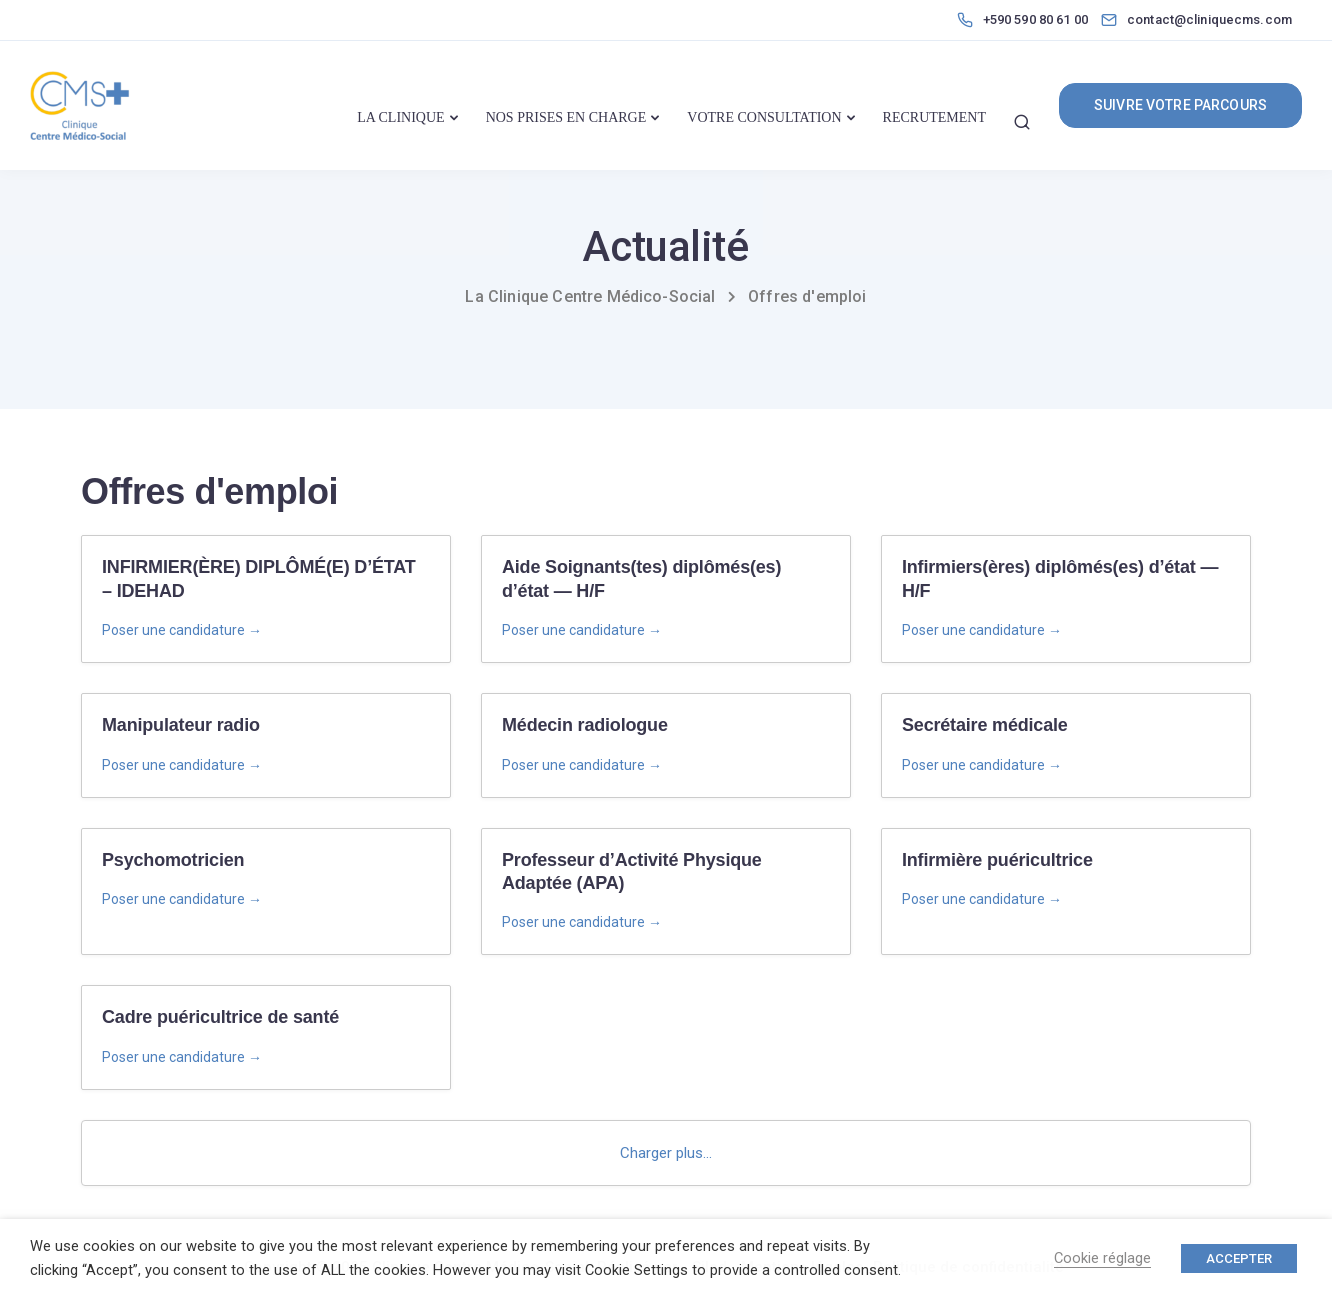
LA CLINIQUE (401, 117)
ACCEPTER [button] (1239, 1258)
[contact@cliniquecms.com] (1214, 19)
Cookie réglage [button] (1102, 1258)
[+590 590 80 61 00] (1026, 20)
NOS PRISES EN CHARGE (566, 117)
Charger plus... (666, 1153)
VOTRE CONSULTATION (764, 117)
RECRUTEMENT (934, 117)
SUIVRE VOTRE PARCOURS (1180, 105)
